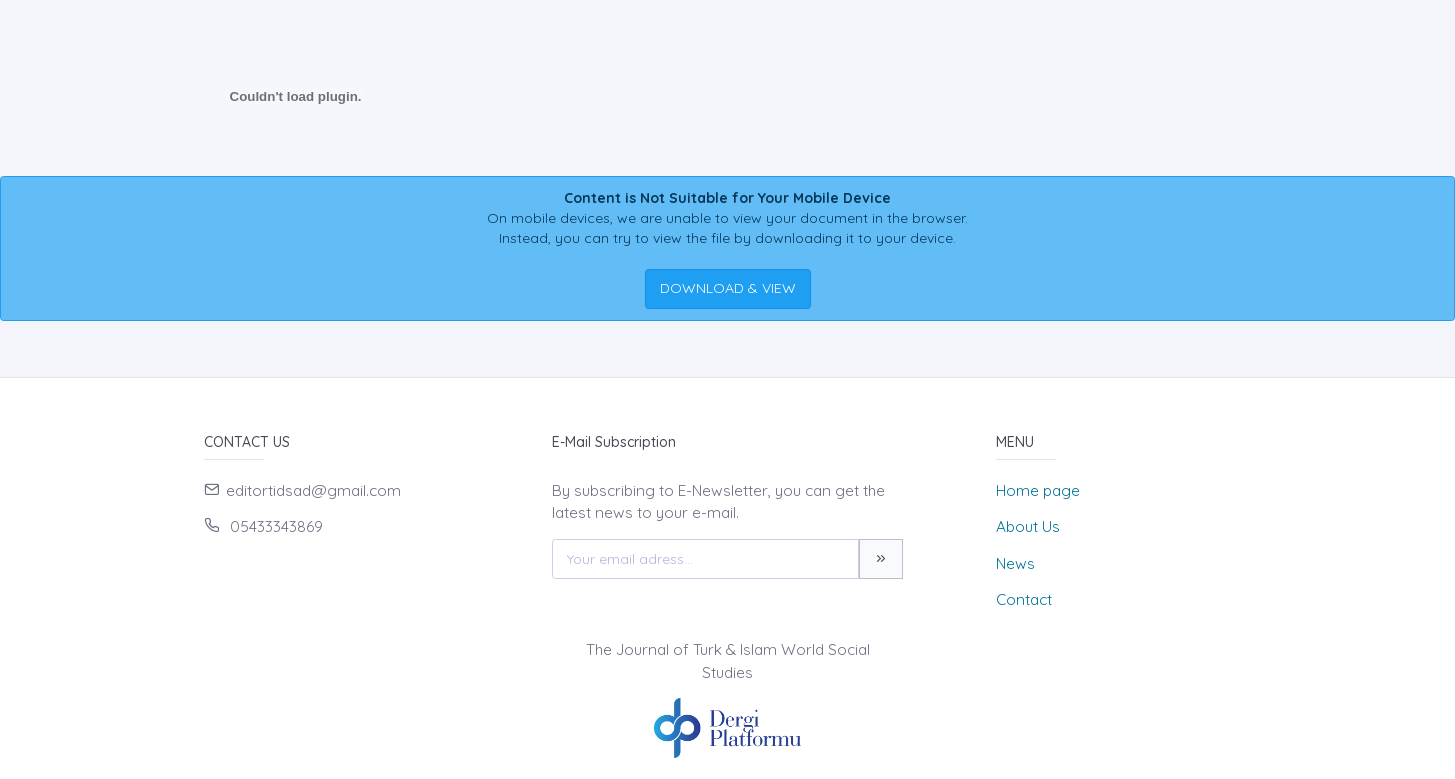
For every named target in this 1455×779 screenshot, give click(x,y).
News (1015, 563)
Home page (1038, 490)
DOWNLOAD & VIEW (728, 288)
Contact (1024, 599)
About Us (1028, 526)
